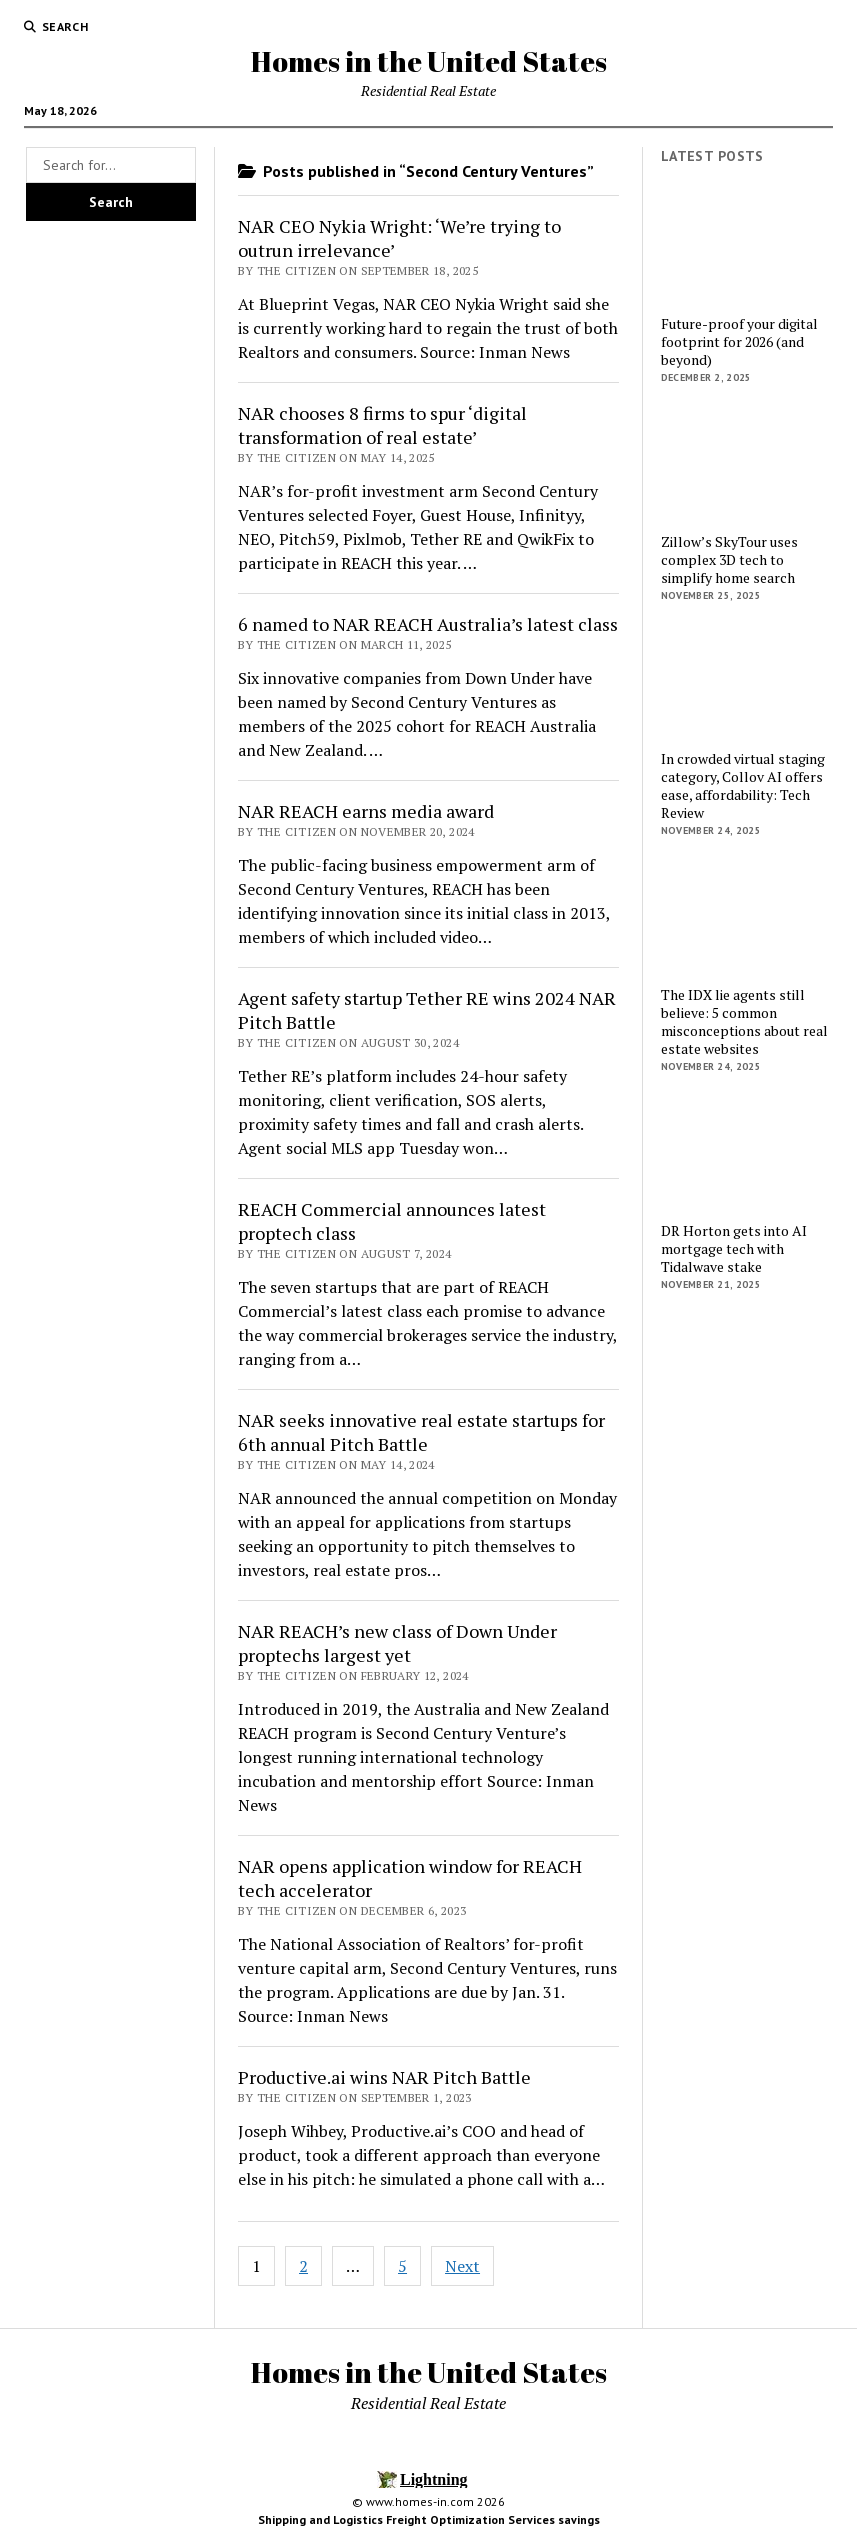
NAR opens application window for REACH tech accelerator (410, 1878)
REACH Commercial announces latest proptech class (392, 1221)
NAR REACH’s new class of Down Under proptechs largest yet (397, 1643)
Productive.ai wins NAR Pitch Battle (384, 2077)
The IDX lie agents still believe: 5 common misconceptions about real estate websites (744, 1022)
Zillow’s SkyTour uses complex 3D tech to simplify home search (729, 560)
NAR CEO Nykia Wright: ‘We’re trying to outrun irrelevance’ (399, 238)
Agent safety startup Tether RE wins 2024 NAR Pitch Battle (427, 1010)
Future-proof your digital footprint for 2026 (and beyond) (739, 342)
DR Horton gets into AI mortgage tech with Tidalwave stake (734, 1249)
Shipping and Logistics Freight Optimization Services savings (429, 2519)
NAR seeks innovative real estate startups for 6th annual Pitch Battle (421, 1432)
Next (462, 2266)
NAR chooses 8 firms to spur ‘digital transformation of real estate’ (382, 425)
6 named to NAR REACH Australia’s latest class (428, 624)
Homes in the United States (429, 61)
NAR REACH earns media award (366, 811)
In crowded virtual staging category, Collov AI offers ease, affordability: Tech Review (743, 786)
